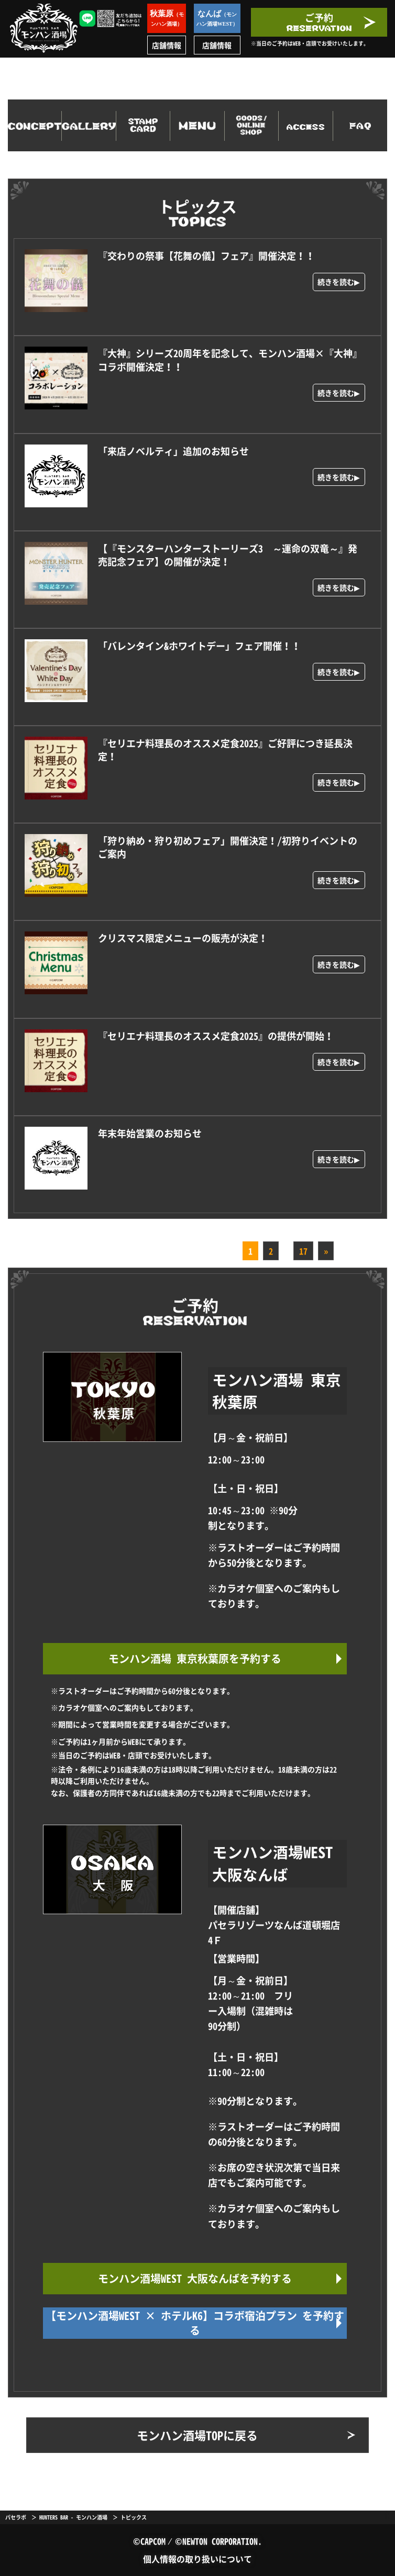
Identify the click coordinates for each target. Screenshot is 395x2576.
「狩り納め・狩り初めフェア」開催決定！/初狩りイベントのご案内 (227, 847)
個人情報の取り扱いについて (197, 2558)
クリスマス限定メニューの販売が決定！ (183, 938)
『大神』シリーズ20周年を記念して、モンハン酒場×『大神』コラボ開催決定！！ (230, 359)
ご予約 (319, 20)
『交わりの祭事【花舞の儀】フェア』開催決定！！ (206, 256)
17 (303, 1251)
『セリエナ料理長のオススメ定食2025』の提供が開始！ (216, 1036)
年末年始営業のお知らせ (150, 1133)
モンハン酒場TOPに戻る (197, 2435)
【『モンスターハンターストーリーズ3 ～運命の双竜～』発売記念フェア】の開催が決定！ (227, 555)
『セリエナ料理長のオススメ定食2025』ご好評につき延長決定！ (225, 749)
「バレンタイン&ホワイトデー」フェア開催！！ (199, 646)
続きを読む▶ (338, 281)
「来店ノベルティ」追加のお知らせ (173, 451)
